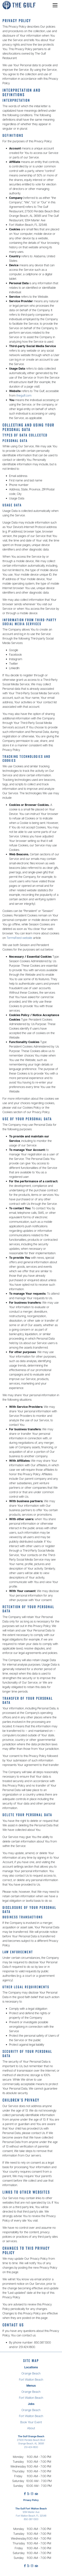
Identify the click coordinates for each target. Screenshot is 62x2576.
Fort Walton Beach (31, 2379)
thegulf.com (23, 395)
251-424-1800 (31, 2447)
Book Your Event (31, 2422)
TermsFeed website (19, 938)
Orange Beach (31, 2373)
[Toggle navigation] (55, 5)
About (31, 2428)
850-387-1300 (31, 2519)
